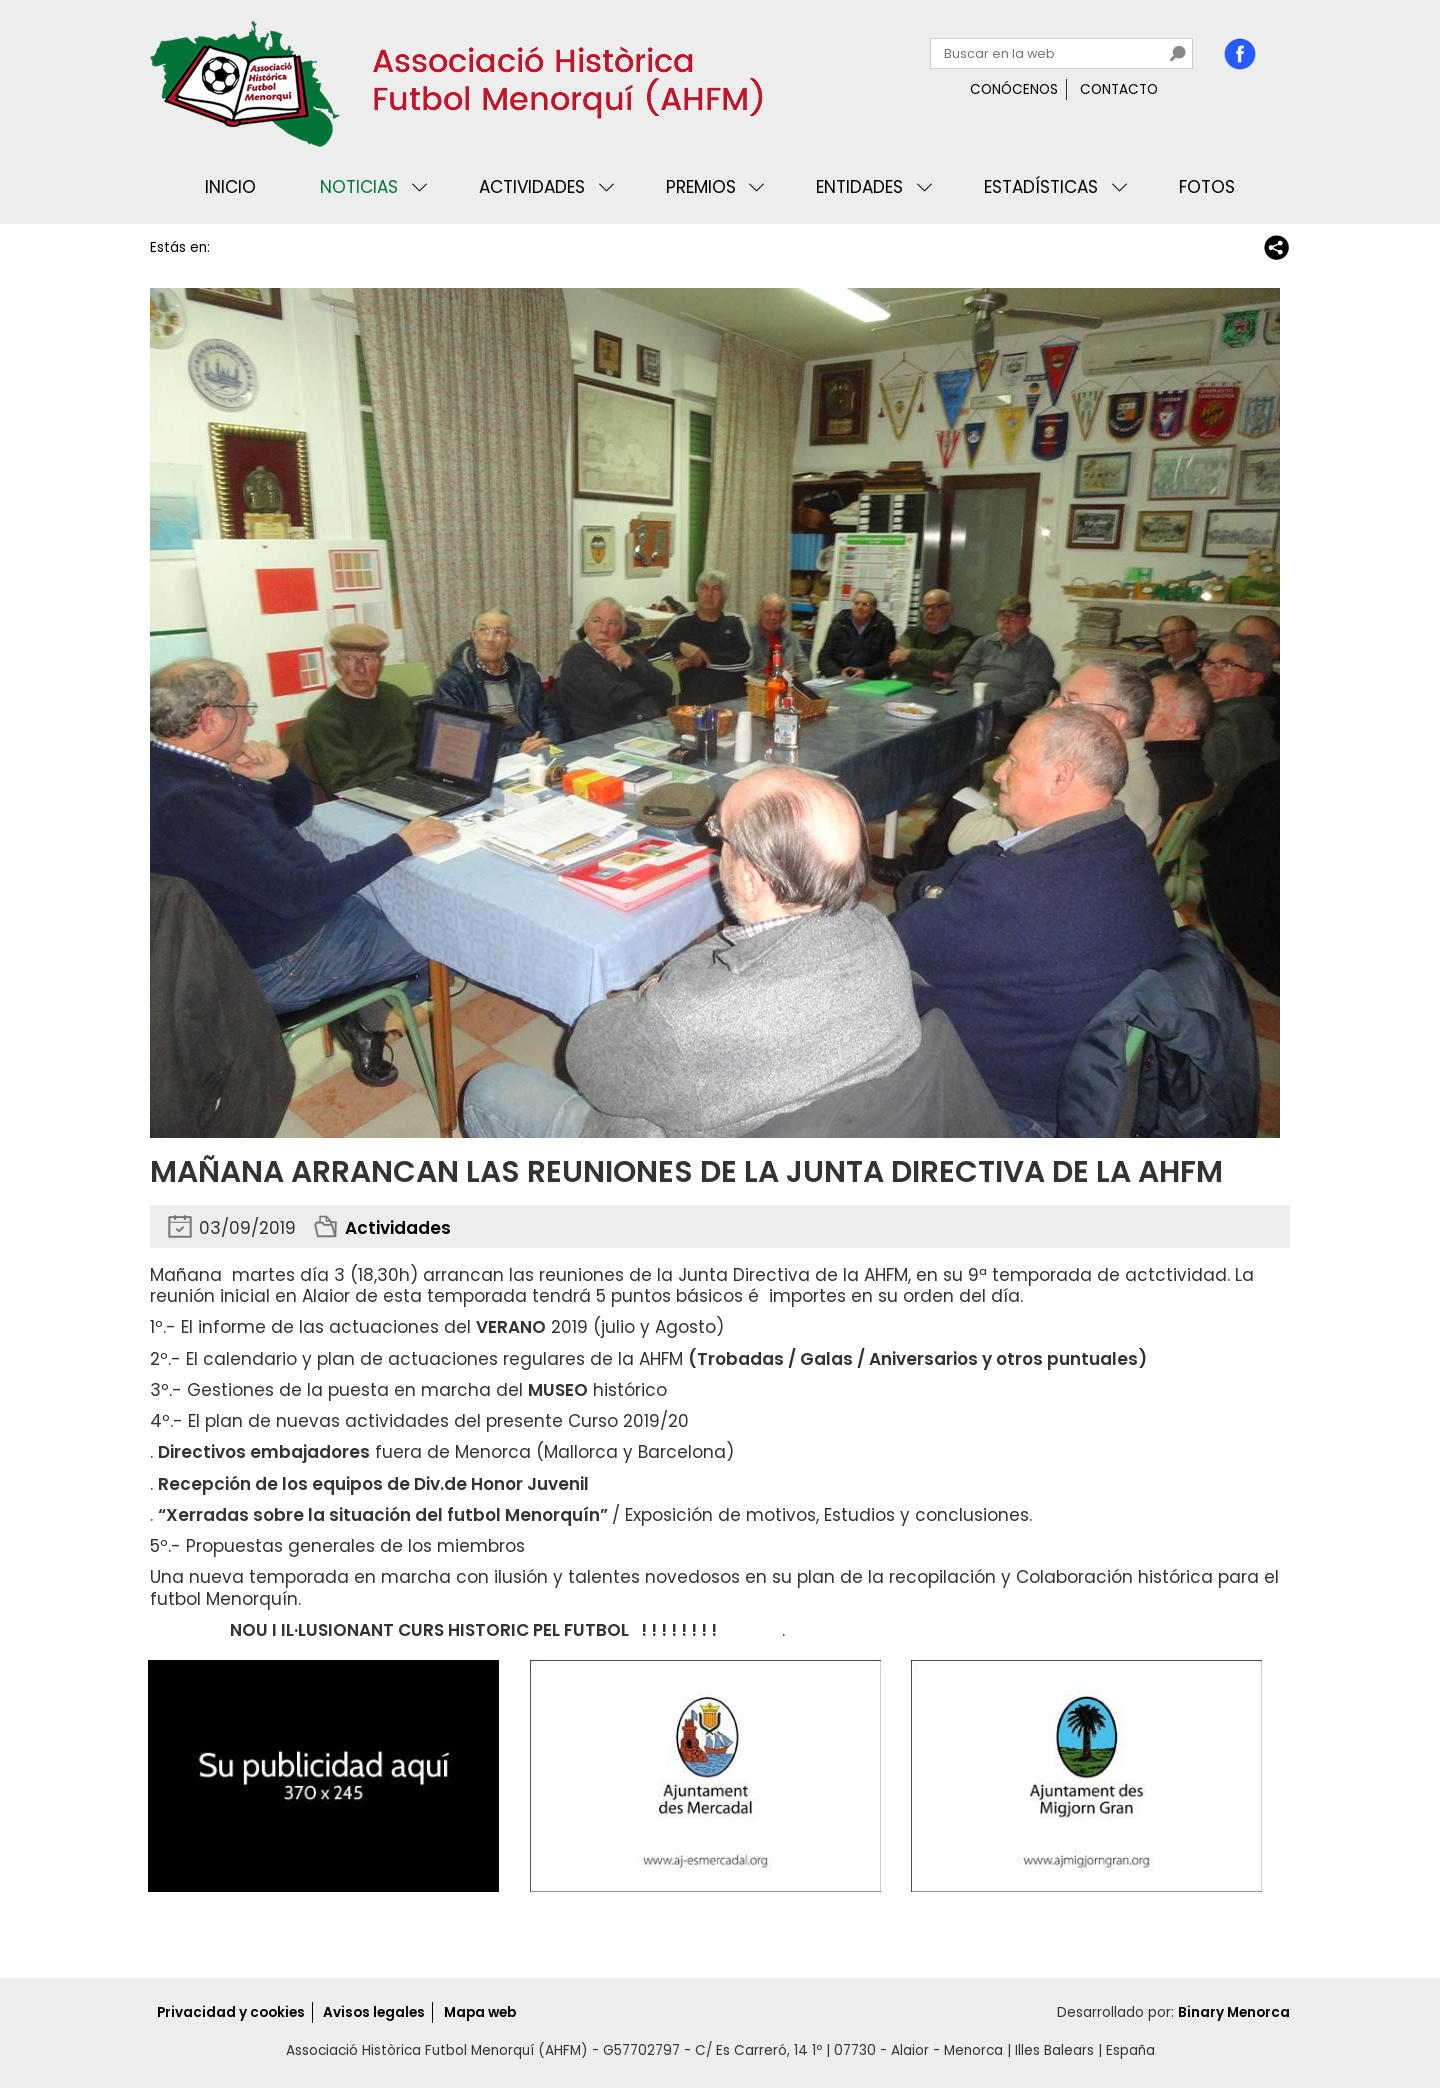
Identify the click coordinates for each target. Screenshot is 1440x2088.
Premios (701, 187)
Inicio (230, 187)
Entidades (859, 187)
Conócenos (1014, 89)
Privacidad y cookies (231, 2012)
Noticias (359, 187)
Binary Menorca (1234, 2012)
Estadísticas (1041, 187)
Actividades (532, 187)
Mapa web (480, 2012)
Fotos (1207, 187)
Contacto (1119, 89)
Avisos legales (374, 2012)
